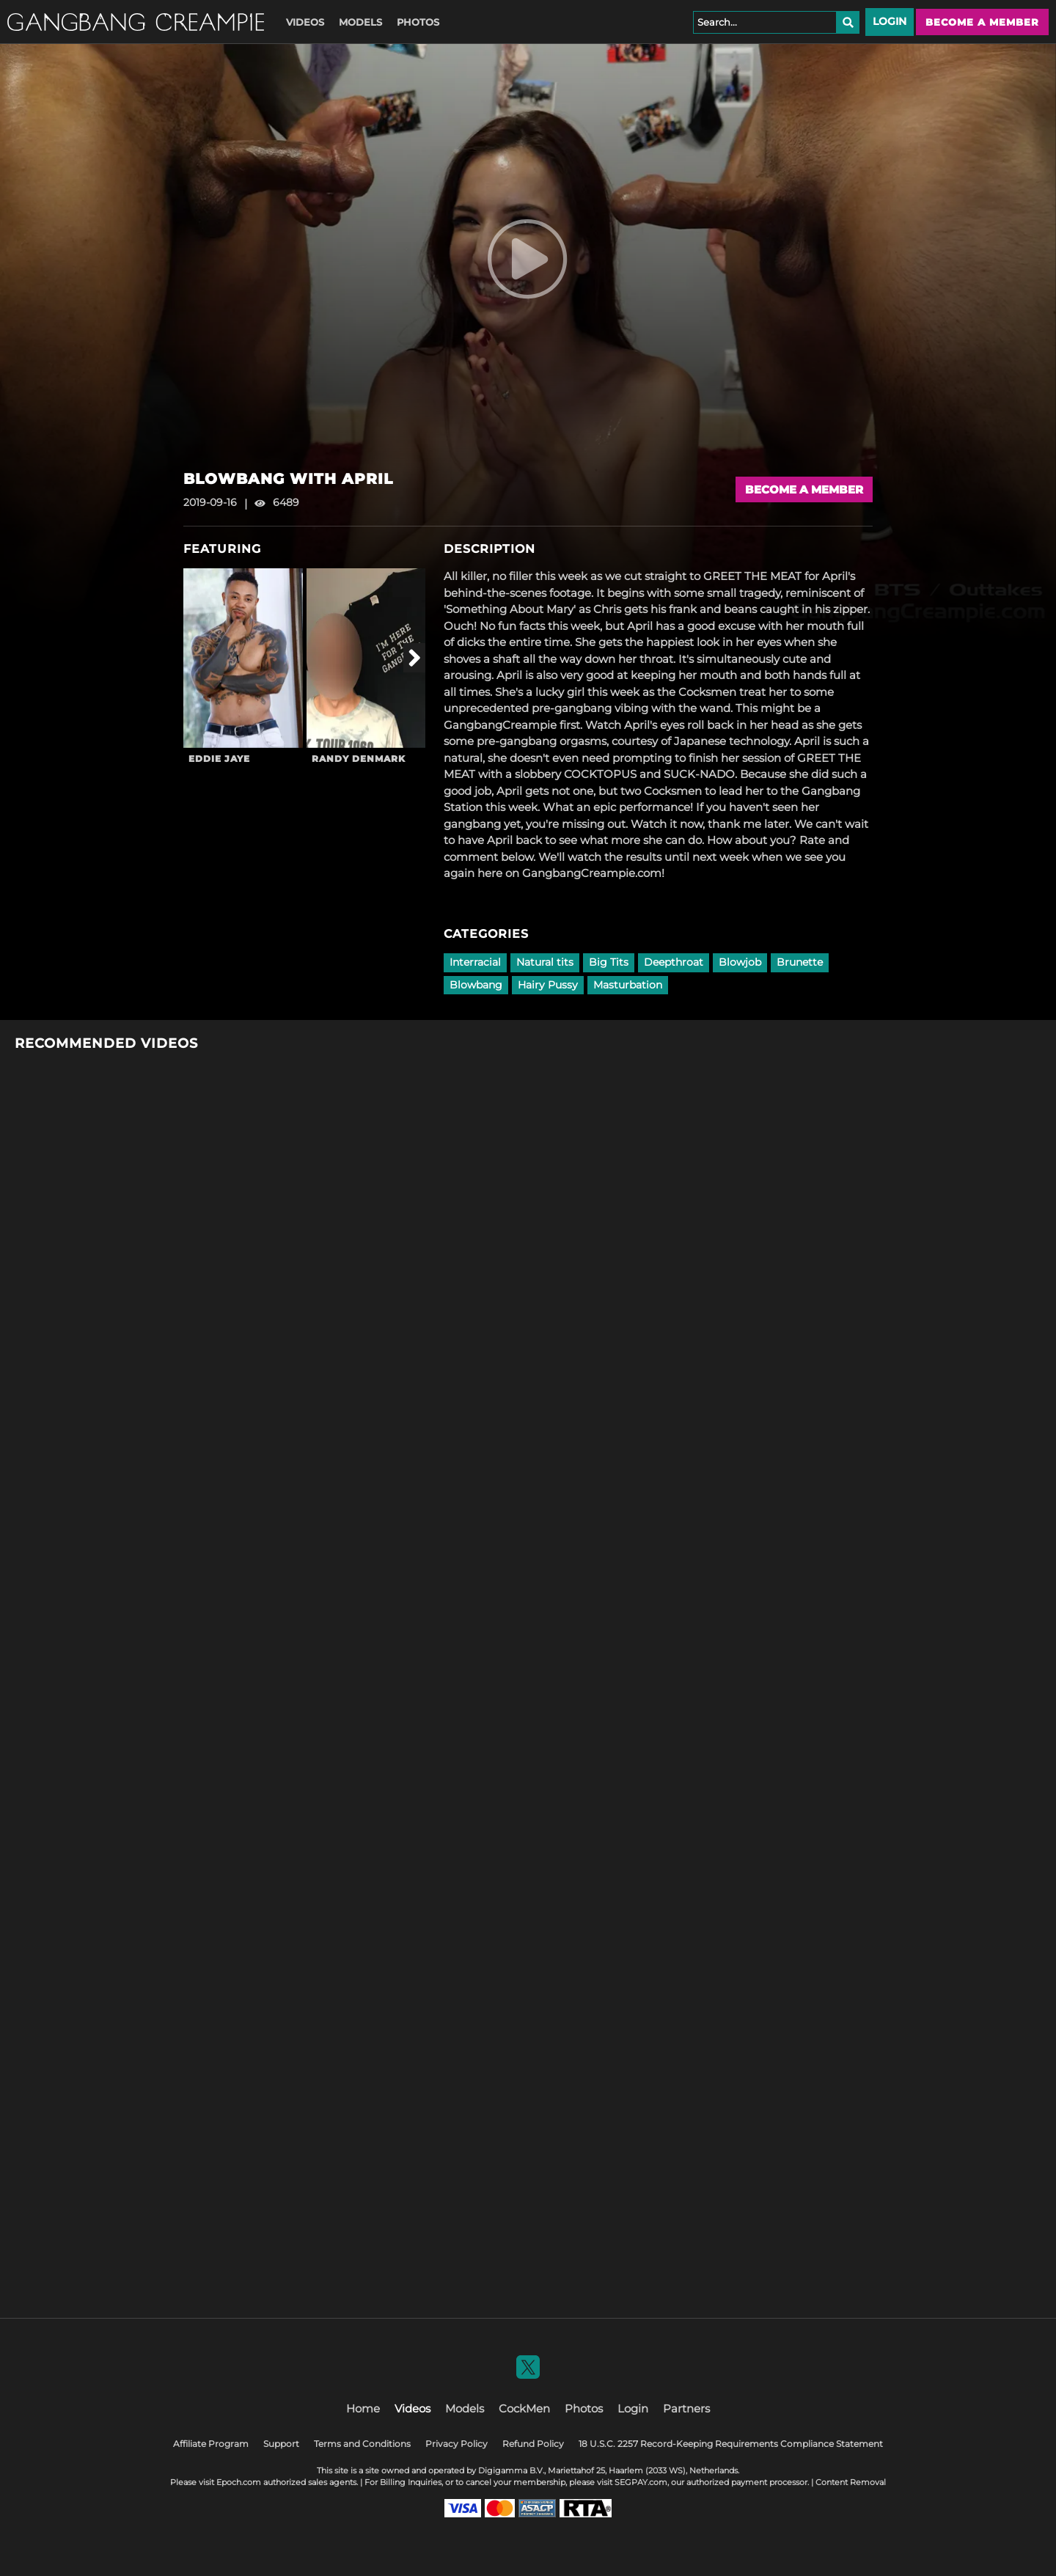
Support (281, 2443)
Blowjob (740, 962)
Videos (305, 22)
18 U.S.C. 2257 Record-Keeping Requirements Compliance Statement (731, 2443)
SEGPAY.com (641, 2482)
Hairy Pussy (548, 984)
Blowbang (476, 984)
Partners (686, 2408)
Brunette (800, 962)
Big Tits (608, 962)
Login (889, 21)
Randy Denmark (359, 758)
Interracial (475, 962)
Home (363, 2408)
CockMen (524, 2408)
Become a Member (804, 489)
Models (360, 22)
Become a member (982, 22)
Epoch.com (238, 2482)
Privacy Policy (456, 2443)
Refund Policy (533, 2443)
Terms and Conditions (362, 2443)
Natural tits (544, 962)
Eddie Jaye (219, 758)
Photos (418, 22)
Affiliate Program (211, 2443)
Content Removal (850, 2482)
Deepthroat (673, 962)
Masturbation (627, 984)
